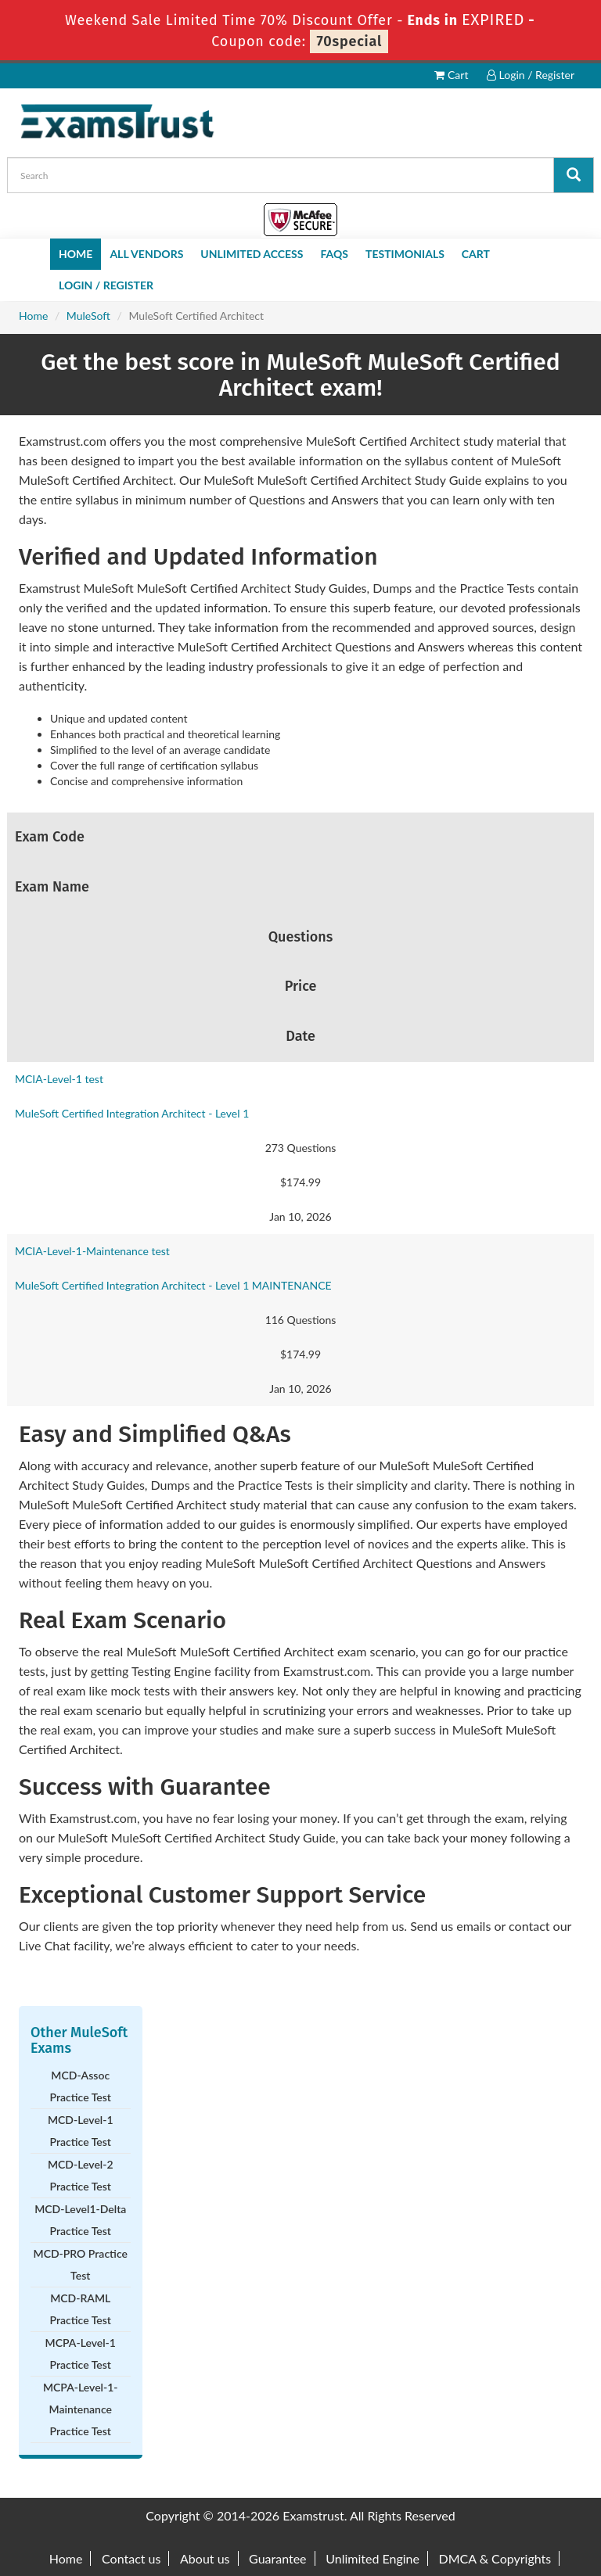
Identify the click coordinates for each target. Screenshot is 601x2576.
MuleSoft (88, 315)
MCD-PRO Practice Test (81, 2264)
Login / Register (530, 74)
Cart (451, 74)
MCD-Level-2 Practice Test (80, 2175)
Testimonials (404, 253)
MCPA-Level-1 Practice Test (80, 2353)
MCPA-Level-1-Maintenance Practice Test (80, 2409)
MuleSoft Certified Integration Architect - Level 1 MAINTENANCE (173, 1285)
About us (204, 2558)
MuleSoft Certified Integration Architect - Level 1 (132, 1113)
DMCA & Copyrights (495, 2558)
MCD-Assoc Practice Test (80, 2086)
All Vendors (146, 253)
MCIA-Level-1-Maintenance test (92, 1251)
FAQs (334, 253)
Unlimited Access (251, 253)
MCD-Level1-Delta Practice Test (80, 2219)
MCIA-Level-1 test (59, 1078)
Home (75, 253)
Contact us (131, 2558)
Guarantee (277, 2558)
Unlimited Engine (372, 2558)
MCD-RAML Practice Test (80, 2309)
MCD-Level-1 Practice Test (80, 2130)
